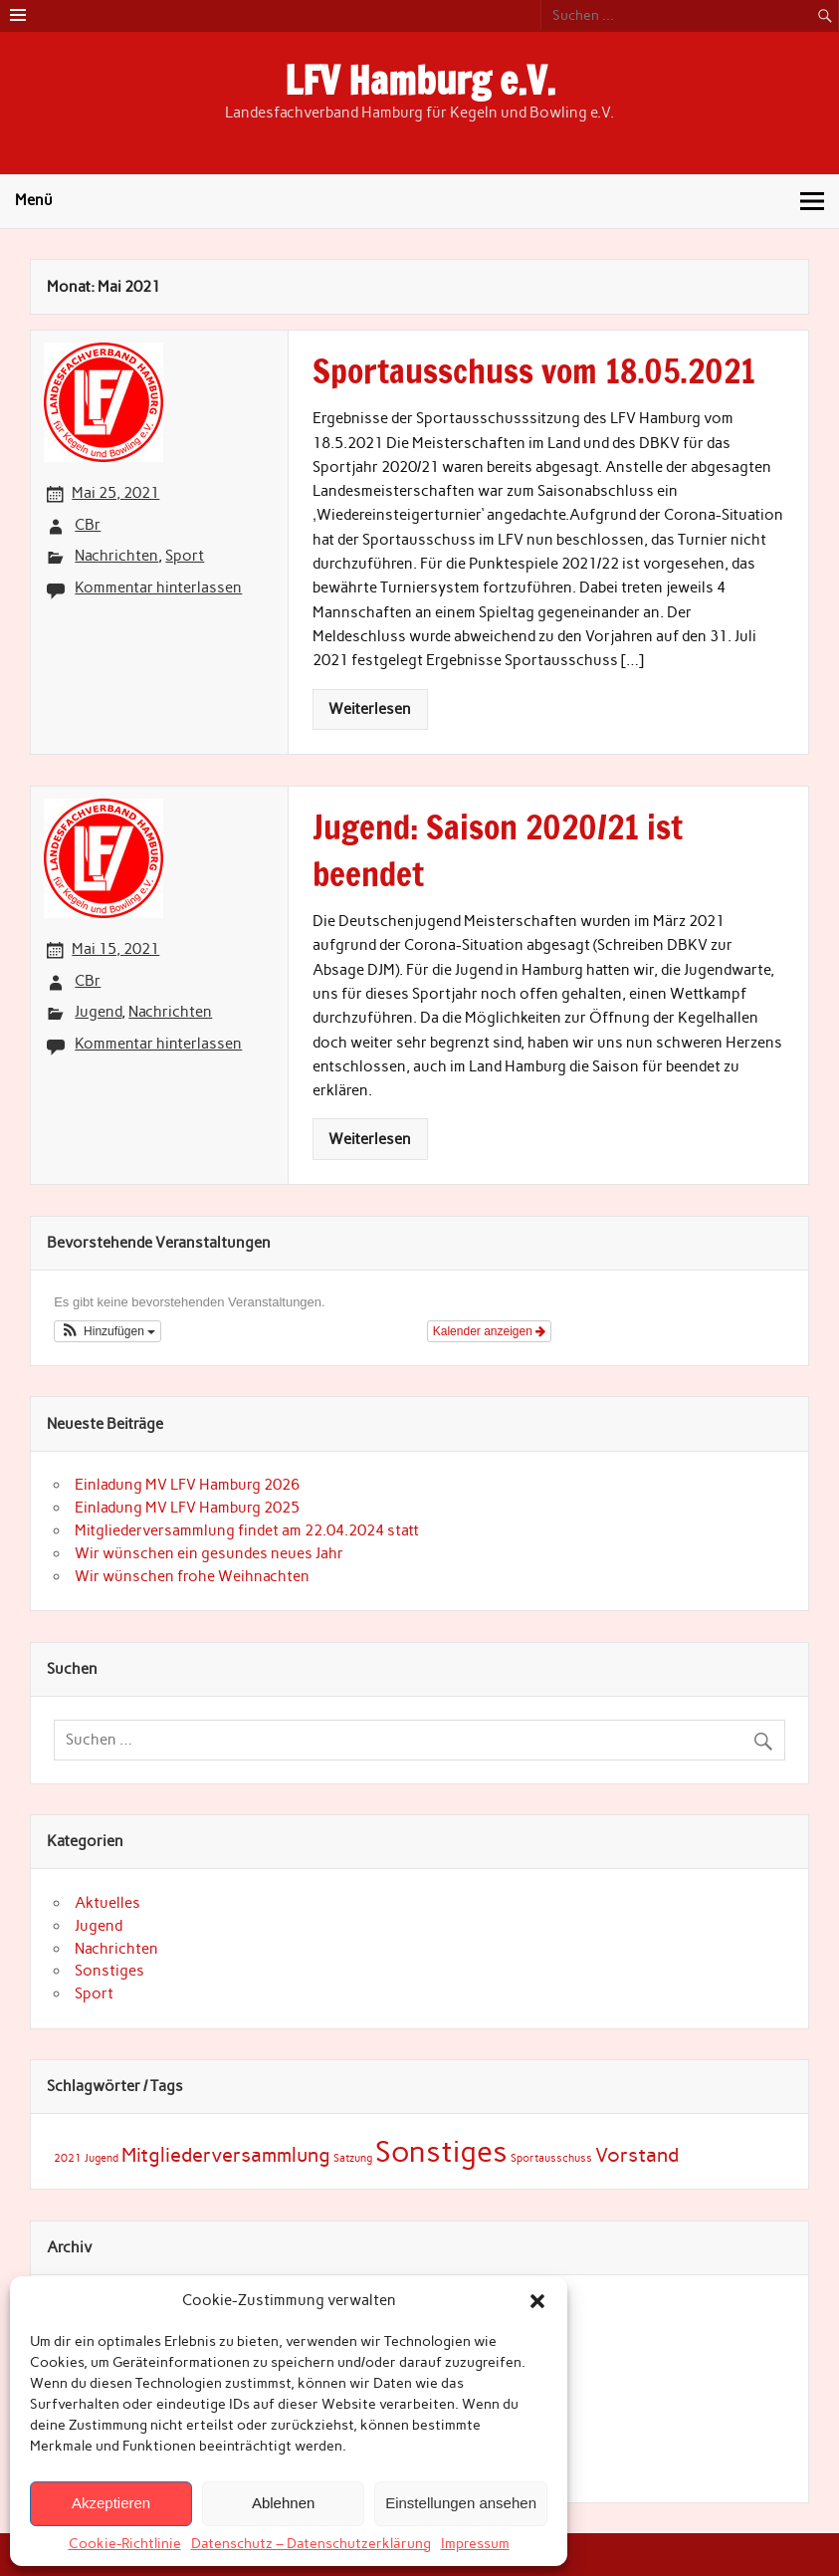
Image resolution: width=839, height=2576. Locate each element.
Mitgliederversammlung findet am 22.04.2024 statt (247, 1530)
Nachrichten (116, 556)
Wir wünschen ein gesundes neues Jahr (209, 1553)
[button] (537, 2301)
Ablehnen (283, 2502)
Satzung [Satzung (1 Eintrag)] (352, 2158)
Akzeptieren (111, 2502)
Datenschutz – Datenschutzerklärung (311, 2543)
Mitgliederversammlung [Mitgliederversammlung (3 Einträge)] (225, 2155)
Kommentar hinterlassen (158, 587)
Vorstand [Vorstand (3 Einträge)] (637, 2155)
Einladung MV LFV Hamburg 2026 (187, 1485)
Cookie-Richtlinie (125, 2543)
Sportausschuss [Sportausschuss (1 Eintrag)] (551, 2158)
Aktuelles (107, 1903)
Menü (34, 200)
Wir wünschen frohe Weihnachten (192, 1576)
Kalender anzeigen (489, 1331)
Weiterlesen (369, 709)
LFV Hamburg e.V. (420, 81)
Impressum (475, 2543)
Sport (184, 556)
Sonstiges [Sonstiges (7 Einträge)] (441, 2151)
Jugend (98, 1012)
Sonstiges (109, 1971)
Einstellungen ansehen (460, 2502)
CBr (88, 525)
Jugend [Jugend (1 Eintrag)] (101, 2158)
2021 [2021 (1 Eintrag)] (68, 2158)
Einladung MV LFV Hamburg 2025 (187, 1508)
